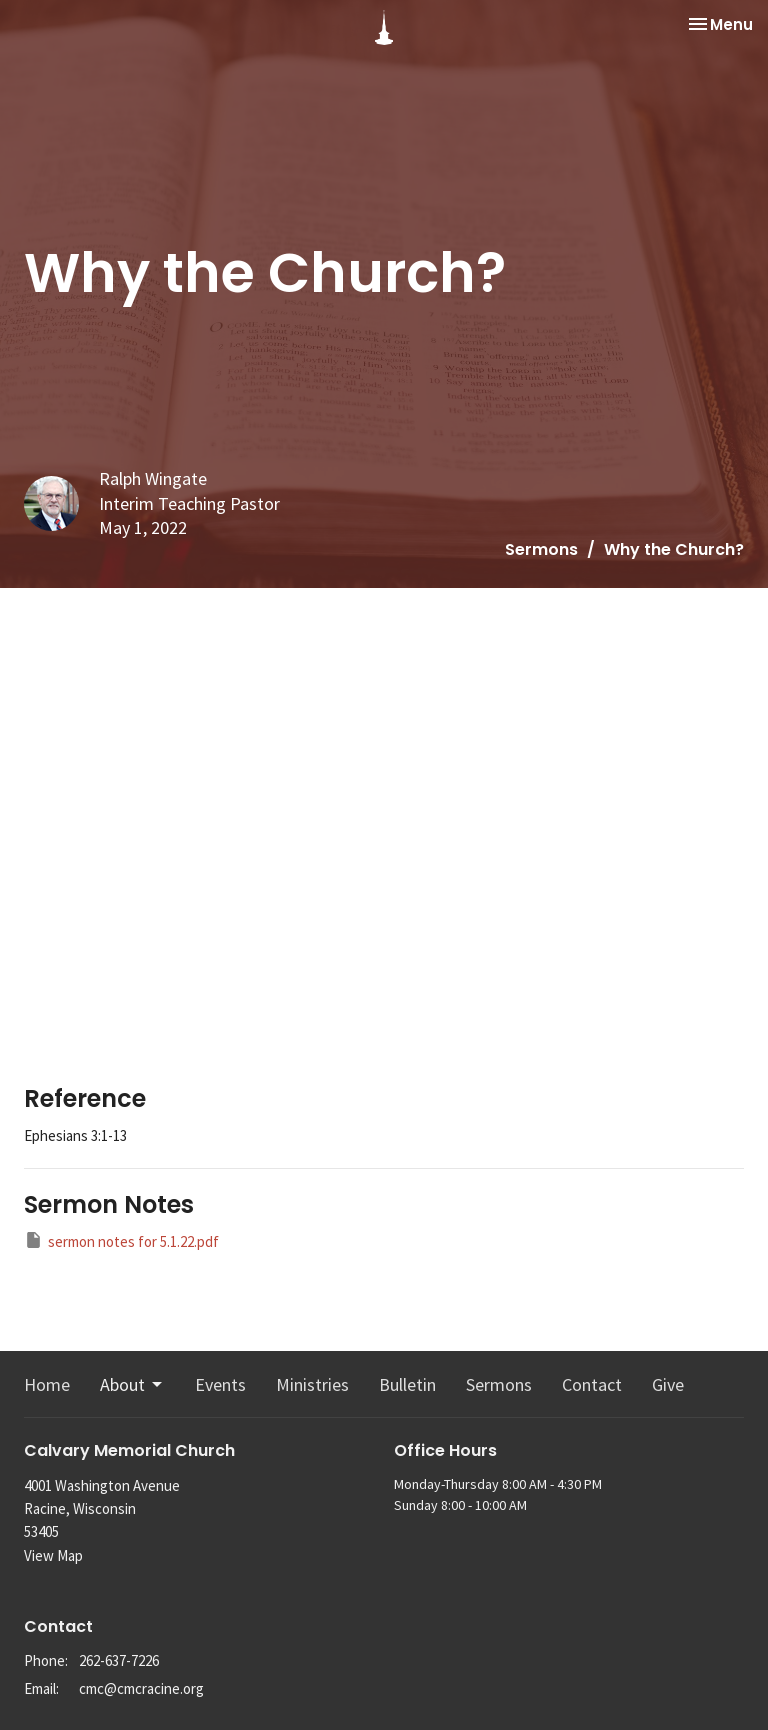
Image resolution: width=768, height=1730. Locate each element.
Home (47, 1384)
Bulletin (407, 1384)
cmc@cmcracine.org (141, 1688)
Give (668, 1384)
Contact (592, 1384)
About (132, 1384)
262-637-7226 (119, 1660)
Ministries (312, 1384)
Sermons (541, 549)
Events (220, 1384)
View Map (53, 1555)
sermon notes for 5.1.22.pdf (121, 1240)
